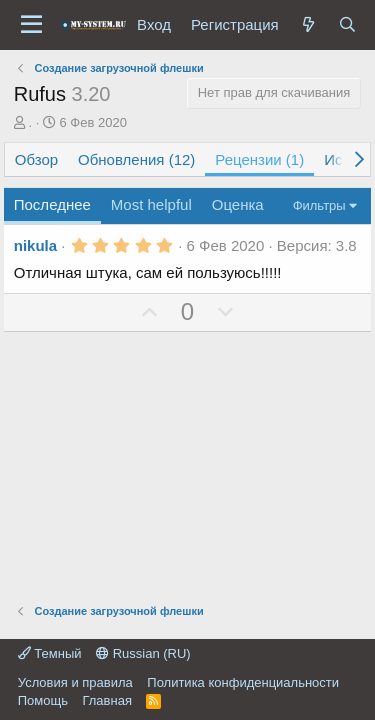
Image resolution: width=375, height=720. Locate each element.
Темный (50, 653)
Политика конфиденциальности (243, 682)
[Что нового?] (308, 24)
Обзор (36, 159)
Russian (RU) (143, 653)
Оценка (238, 204)
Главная (106, 700)
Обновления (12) (136, 159)
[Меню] (31, 25)
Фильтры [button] (319, 205)
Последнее (52, 204)
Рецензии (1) (259, 159)
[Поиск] (347, 24)
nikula (35, 245)
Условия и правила (75, 682)
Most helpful (151, 204)
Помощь (43, 700)
